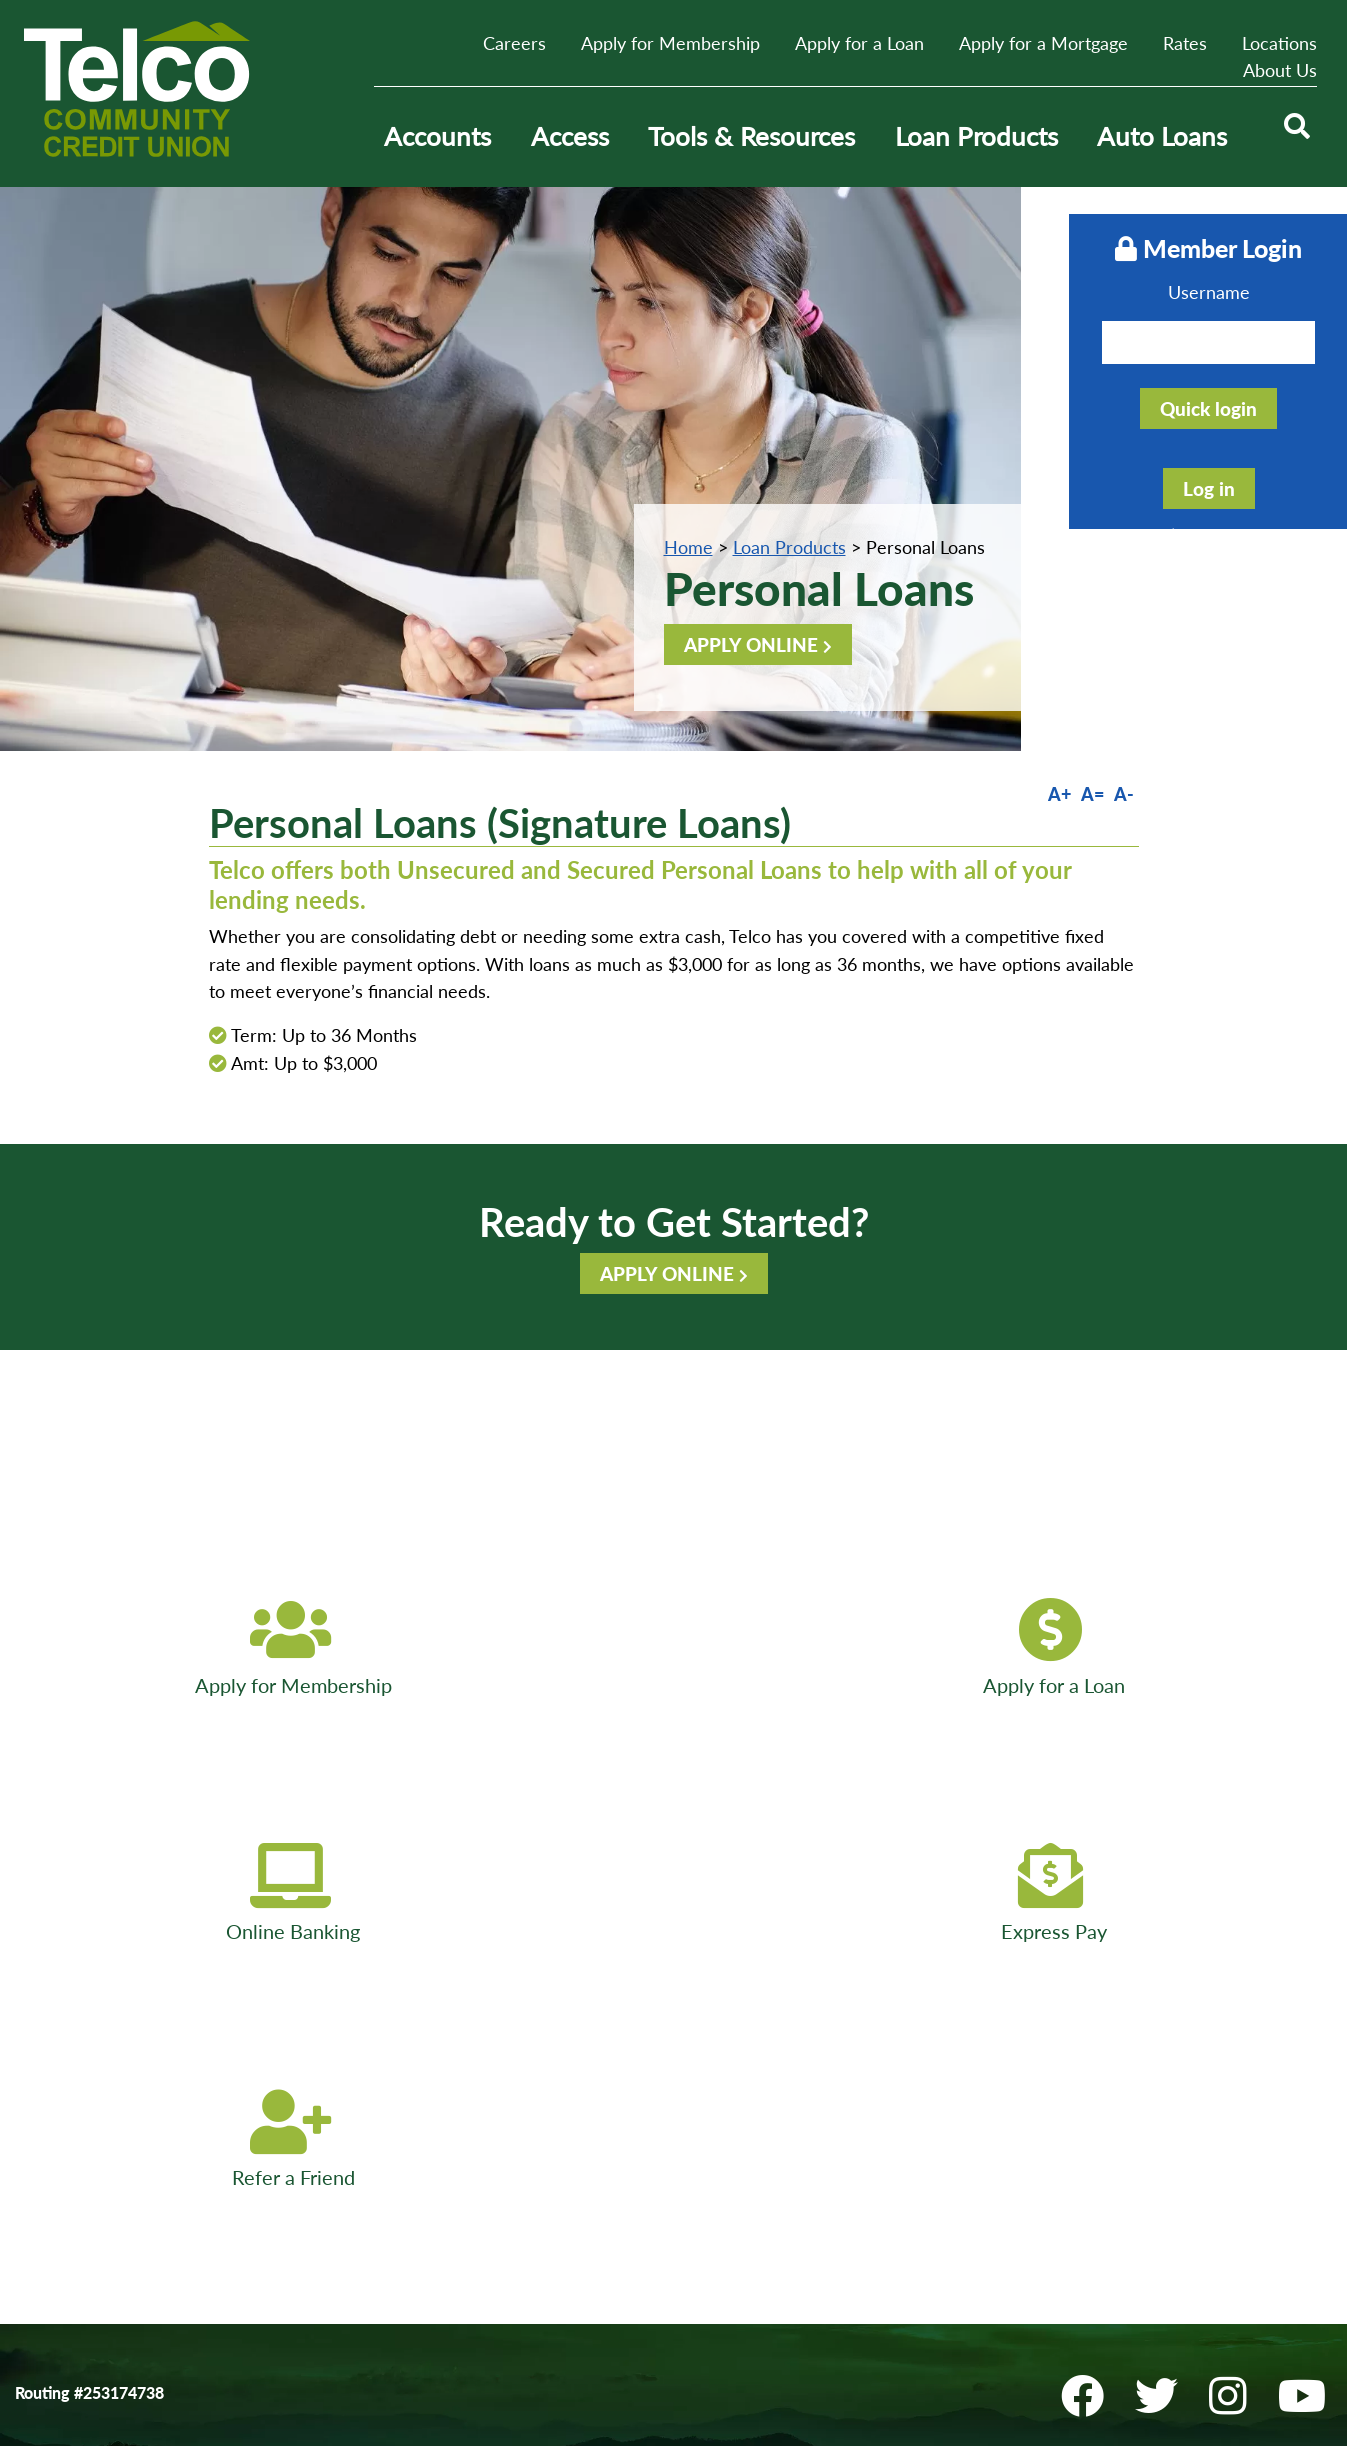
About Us (1280, 70)
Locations (1279, 43)
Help (620, 2087)
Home (688, 547)
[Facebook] (1094, 1903)
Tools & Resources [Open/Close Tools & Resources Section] (751, 136)
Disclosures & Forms (381, 2087)
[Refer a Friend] (1213, 1649)
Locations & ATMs (1104, 2207)
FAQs (329, 2135)
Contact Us (55, 2039)
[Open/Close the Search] (1295, 137)
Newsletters (352, 2111)
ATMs (330, 2039)
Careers (514, 43)
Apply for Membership (670, 43)
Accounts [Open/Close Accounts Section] (437, 136)
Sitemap (632, 2111)
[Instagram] (1239, 1903)
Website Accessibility (89, 2087)
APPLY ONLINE (751, 644)
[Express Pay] (943, 1649)
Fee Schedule (61, 2111)
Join (618, 2063)
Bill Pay (41, 2135)
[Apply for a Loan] (404, 1649)
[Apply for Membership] (134, 1649)
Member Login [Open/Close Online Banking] (1178, 247)
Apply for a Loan (859, 43)
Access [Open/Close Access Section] (570, 136)
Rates (1185, 43)
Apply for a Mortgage (1043, 43)
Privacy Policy (64, 2063)
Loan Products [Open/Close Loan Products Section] (976, 136)
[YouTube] (1308, 1903)
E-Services (346, 2063)
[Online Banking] (674, 1649)
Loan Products (789, 547)
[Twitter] (1168, 1903)
